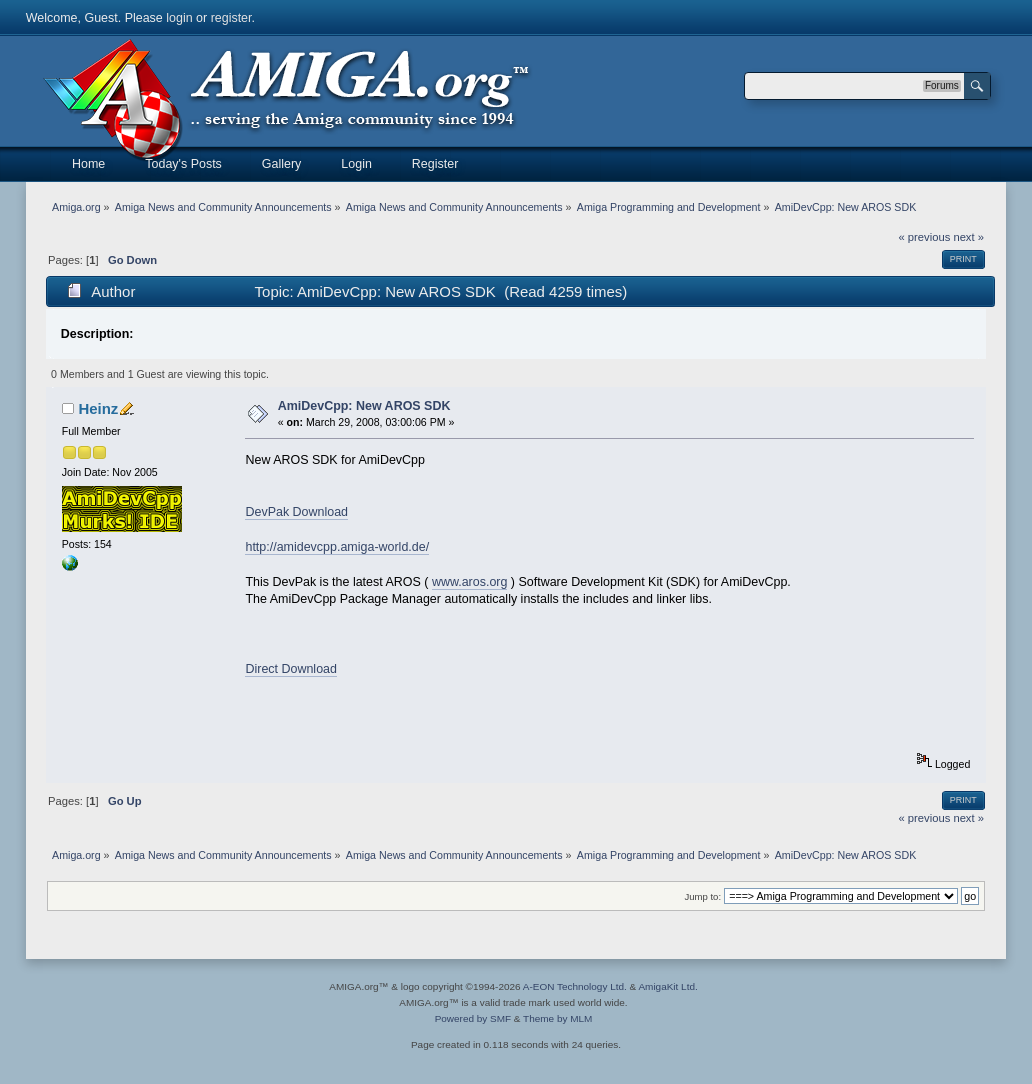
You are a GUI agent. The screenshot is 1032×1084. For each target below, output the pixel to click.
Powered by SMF (473, 1018)
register (231, 18)
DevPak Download (296, 512)
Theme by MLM (557, 1018)
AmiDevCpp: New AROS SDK (364, 406)
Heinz (98, 408)
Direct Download (290, 669)
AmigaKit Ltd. (667, 986)
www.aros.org (470, 582)
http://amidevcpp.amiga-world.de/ (337, 547)
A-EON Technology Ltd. (575, 986)
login (179, 18)
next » (968, 237)
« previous (925, 237)
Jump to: (703, 896)
